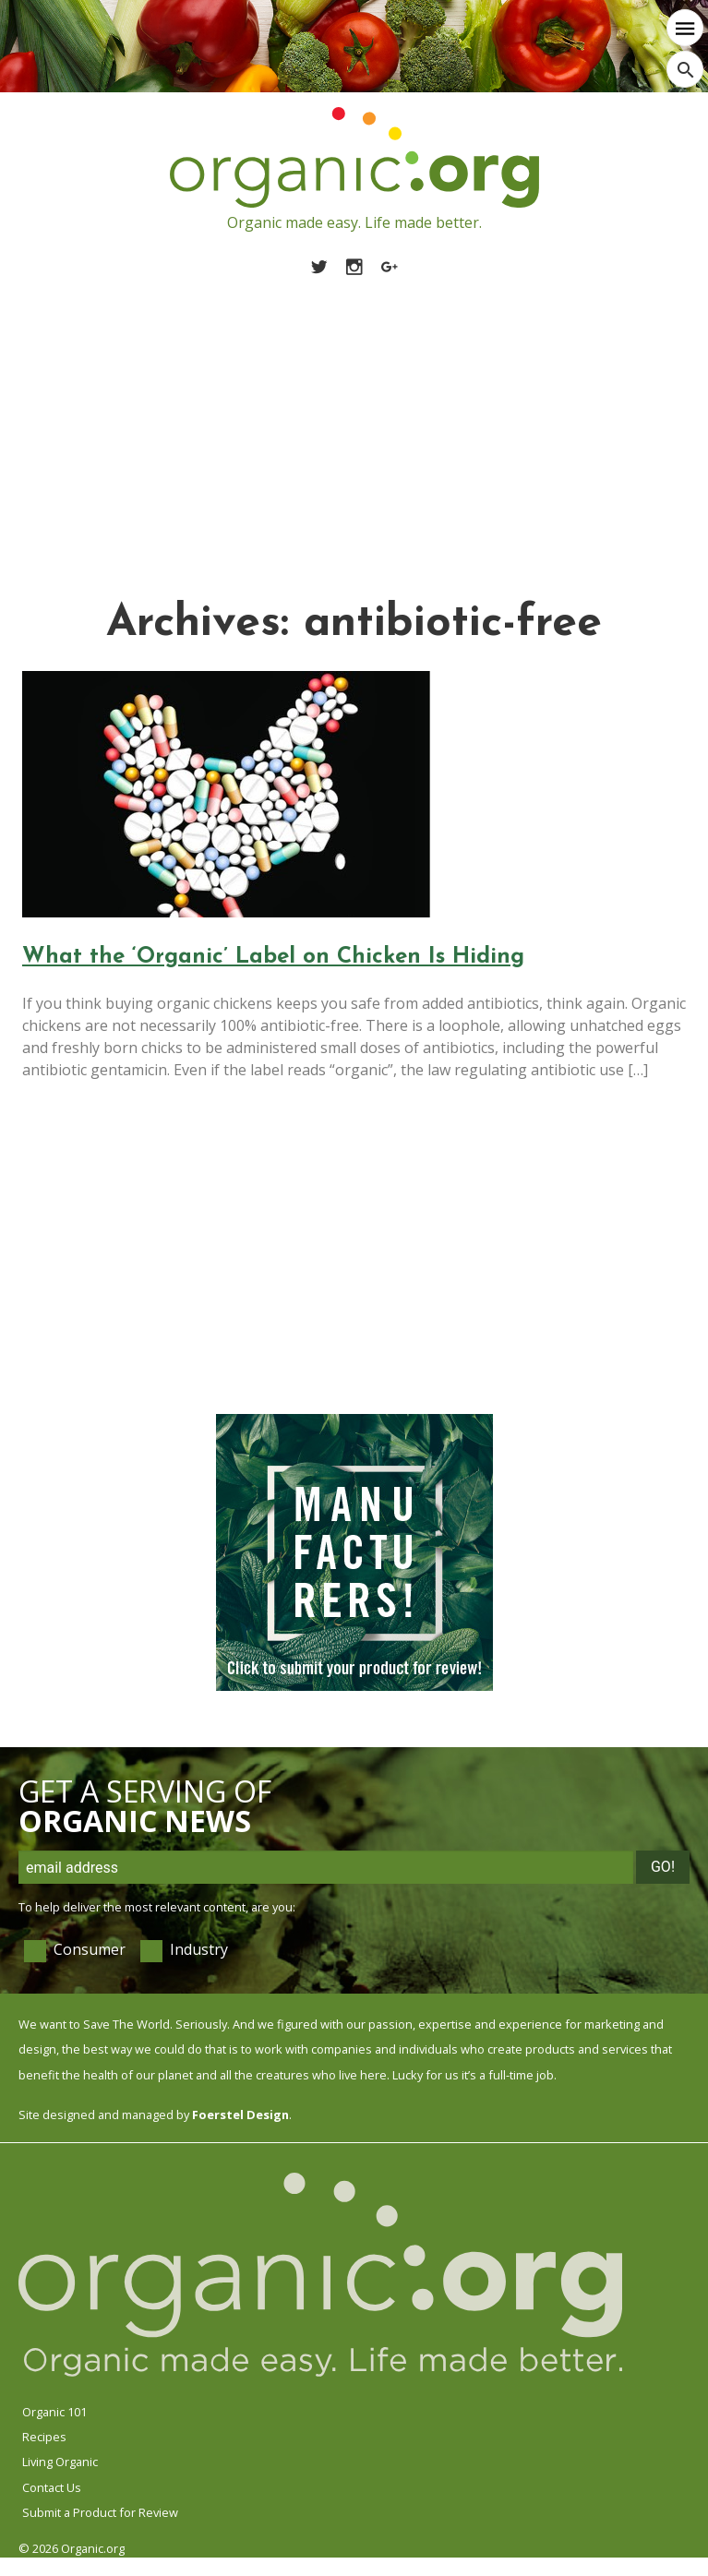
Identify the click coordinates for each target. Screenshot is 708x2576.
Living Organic (60, 2461)
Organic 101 (54, 2411)
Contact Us (51, 2487)
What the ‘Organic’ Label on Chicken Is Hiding (273, 957)
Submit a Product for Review (100, 2512)
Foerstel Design (240, 2114)
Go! (663, 1866)
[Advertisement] (354, 416)
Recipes (44, 2436)
